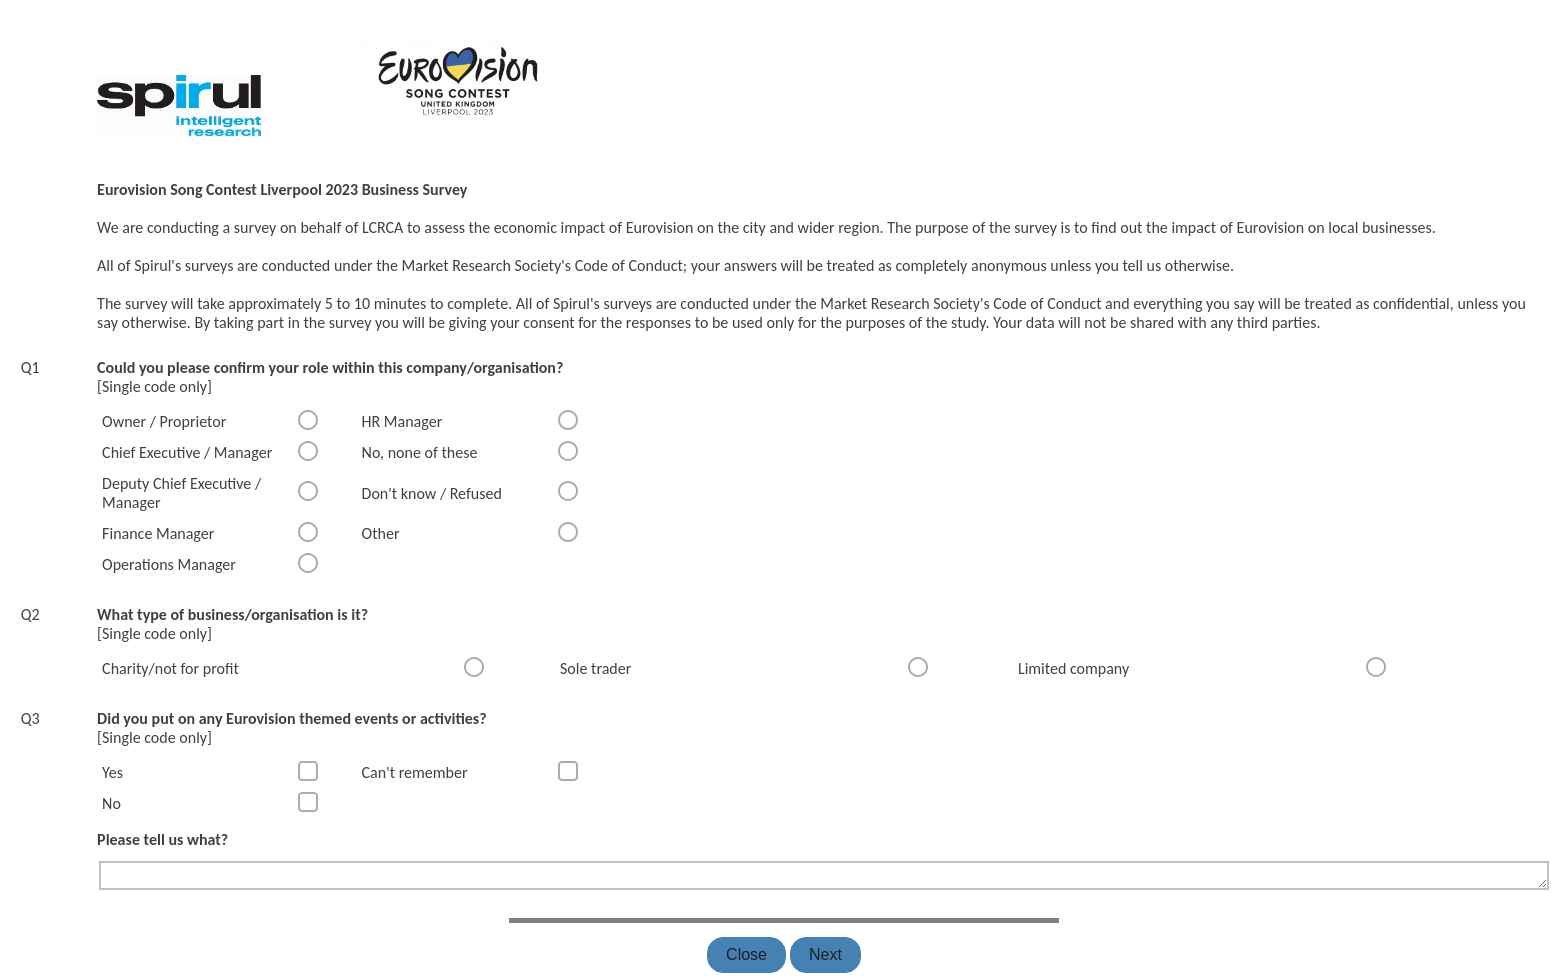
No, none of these (420, 452)
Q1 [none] (30, 367)
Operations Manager (169, 564)
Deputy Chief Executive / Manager (181, 493)
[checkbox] (308, 771)
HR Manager (402, 421)
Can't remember (415, 772)
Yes (112, 772)
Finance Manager (158, 533)
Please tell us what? (162, 839)
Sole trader (595, 668)
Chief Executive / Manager (187, 452)
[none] (23, 8)
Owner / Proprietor (164, 421)
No (111, 803)
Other (381, 533)
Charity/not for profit (170, 668)
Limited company (1073, 668)
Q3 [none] (30, 718)
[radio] (308, 420)
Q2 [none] (30, 614)
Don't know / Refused (432, 493)
